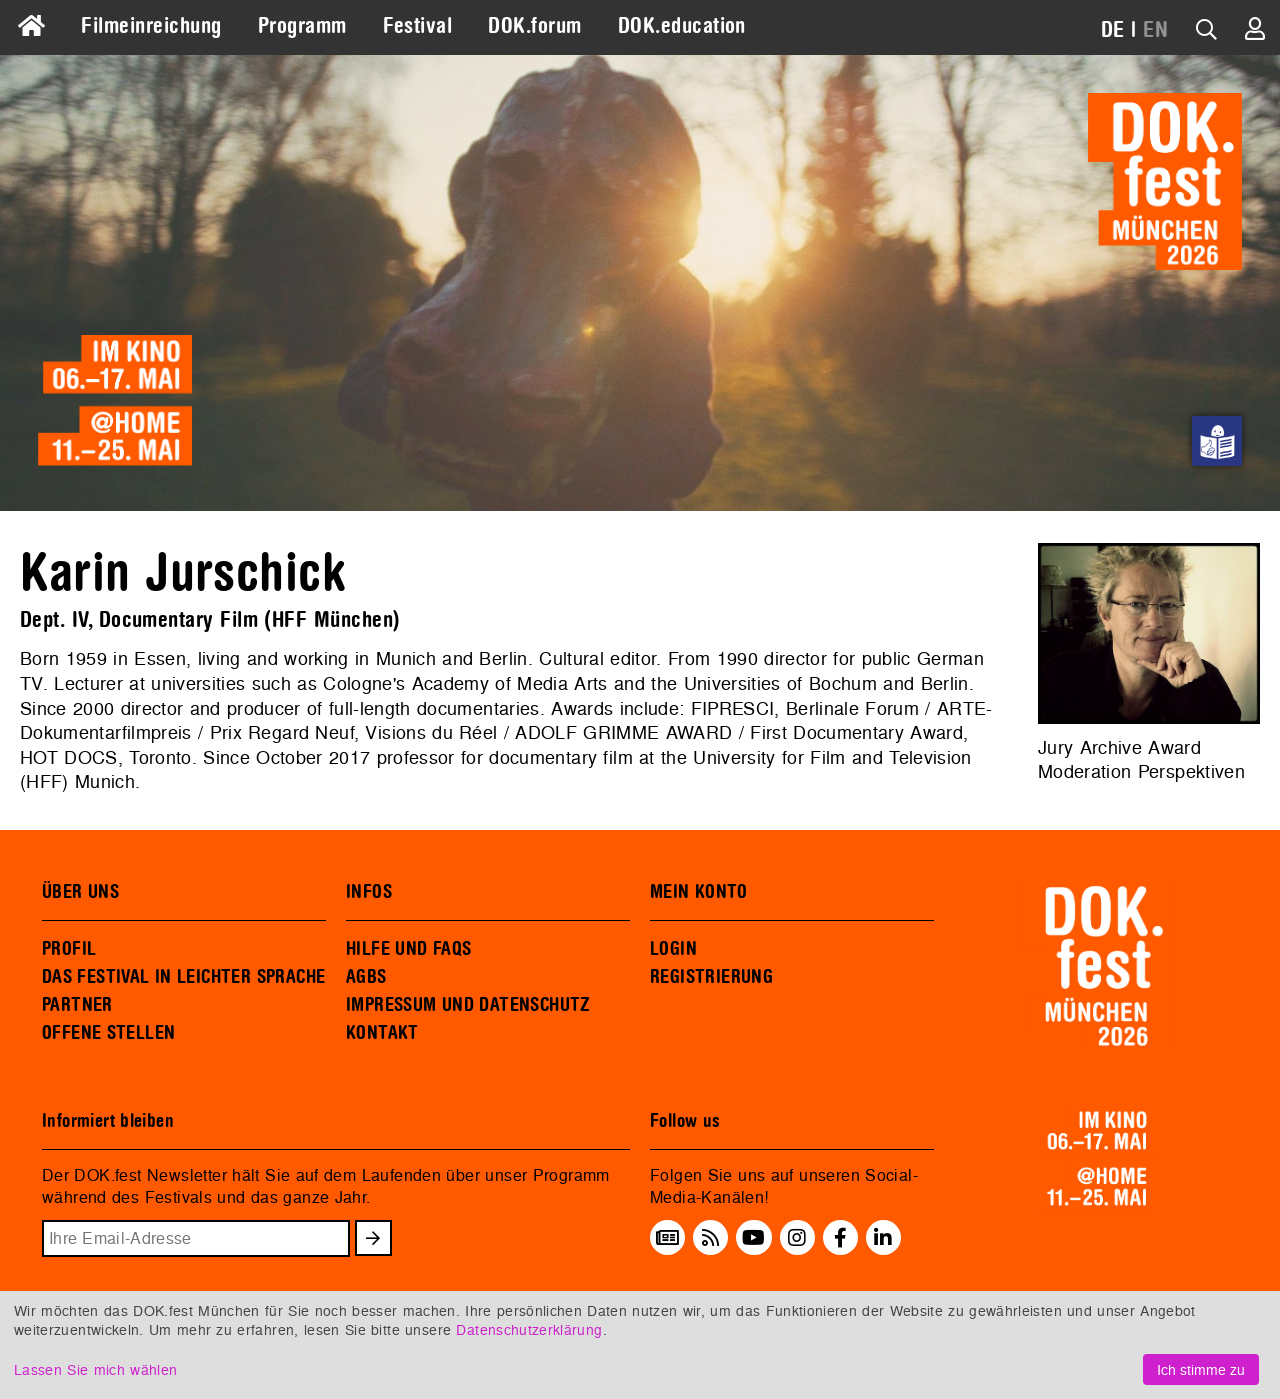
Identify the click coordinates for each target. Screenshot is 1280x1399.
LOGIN (673, 949)
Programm (302, 26)
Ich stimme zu (1201, 1369)
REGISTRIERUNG (711, 977)
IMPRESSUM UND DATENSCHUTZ (468, 1005)
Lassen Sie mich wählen (95, 1369)
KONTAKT (382, 1033)
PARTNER (77, 1005)
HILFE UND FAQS (408, 949)
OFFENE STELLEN (108, 1033)
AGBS (366, 977)
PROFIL (69, 949)
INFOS (369, 892)
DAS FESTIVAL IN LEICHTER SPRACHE (183, 977)
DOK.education (682, 26)
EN (1155, 30)
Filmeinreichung (151, 26)
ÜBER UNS (80, 892)
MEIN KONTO (699, 892)
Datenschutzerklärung (529, 1329)
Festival (418, 26)
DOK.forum (534, 26)
